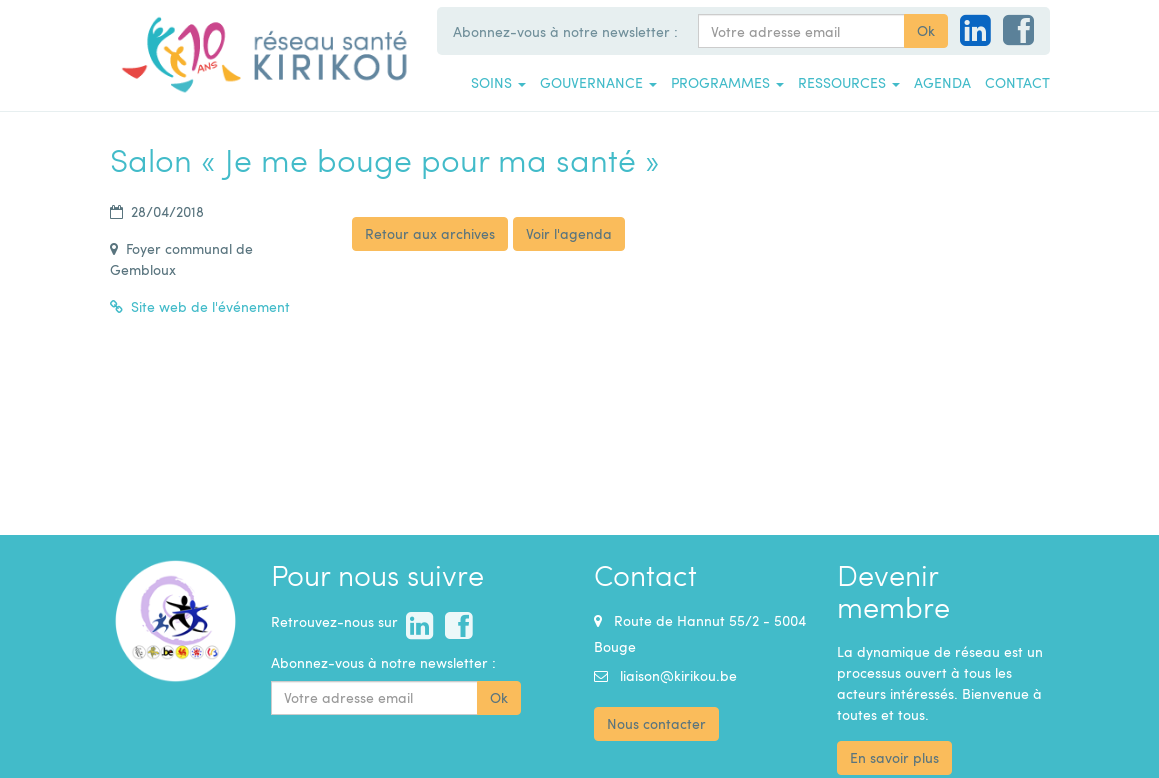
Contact (1017, 82)
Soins (498, 82)
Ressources (849, 82)
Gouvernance (598, 82)
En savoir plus (894, 757)
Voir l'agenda (569, 233)
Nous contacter (656, 723)
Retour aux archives (430, 233)
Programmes (727, 82)
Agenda (942, 82)
